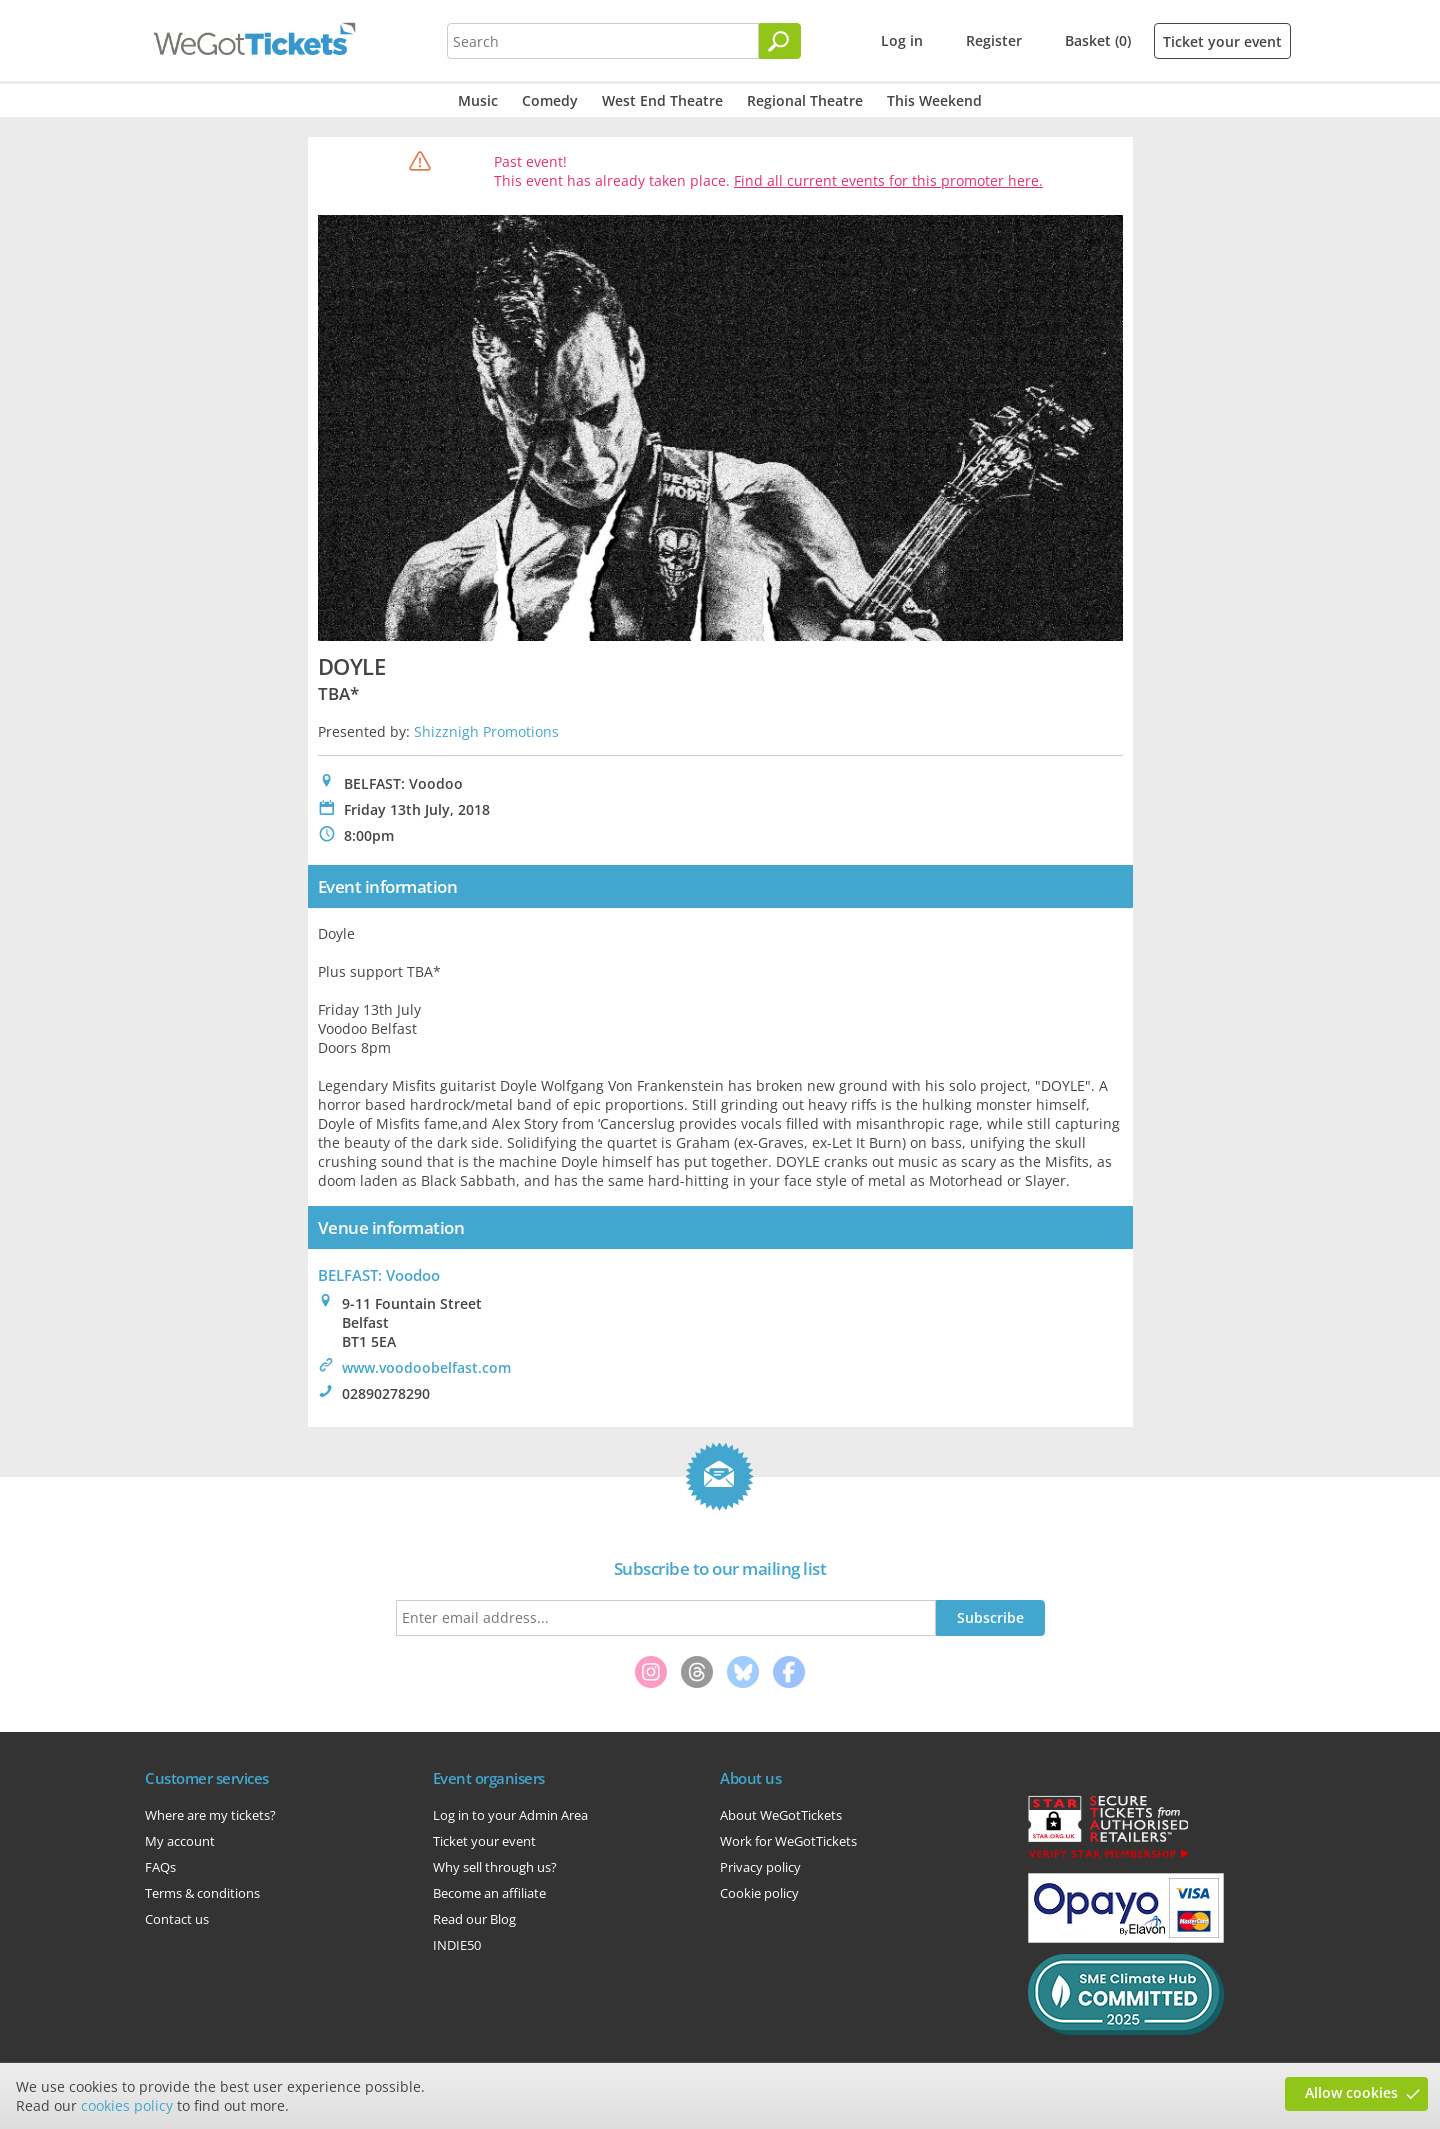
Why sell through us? (495, 1867)
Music (478, 100)
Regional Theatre (805, 100)
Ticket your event (1222, 41)
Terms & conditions (202, 1893)
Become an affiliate (489, 1893)
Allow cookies (1351, 2092)
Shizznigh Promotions (486, 731)
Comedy (550, 100)
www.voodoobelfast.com (426, 1367)
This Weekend (934, 100)
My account (180, 1841)
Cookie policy (759, 1893)
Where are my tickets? (210, 1815)
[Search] (780, 41)
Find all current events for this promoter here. (888, 180)
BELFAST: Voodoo (379, 1275)
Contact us (177, 1919)
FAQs (160, 1867)
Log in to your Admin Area (510, 1815)
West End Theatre (662, 100)
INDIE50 (457, 1945)
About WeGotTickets (781, 1815)
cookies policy (127, 2105)
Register (994, 40)
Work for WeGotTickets (788, 1841)
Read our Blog (474, 1919)
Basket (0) (1098, 40)
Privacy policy (760, 1867)
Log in (902, 40)
